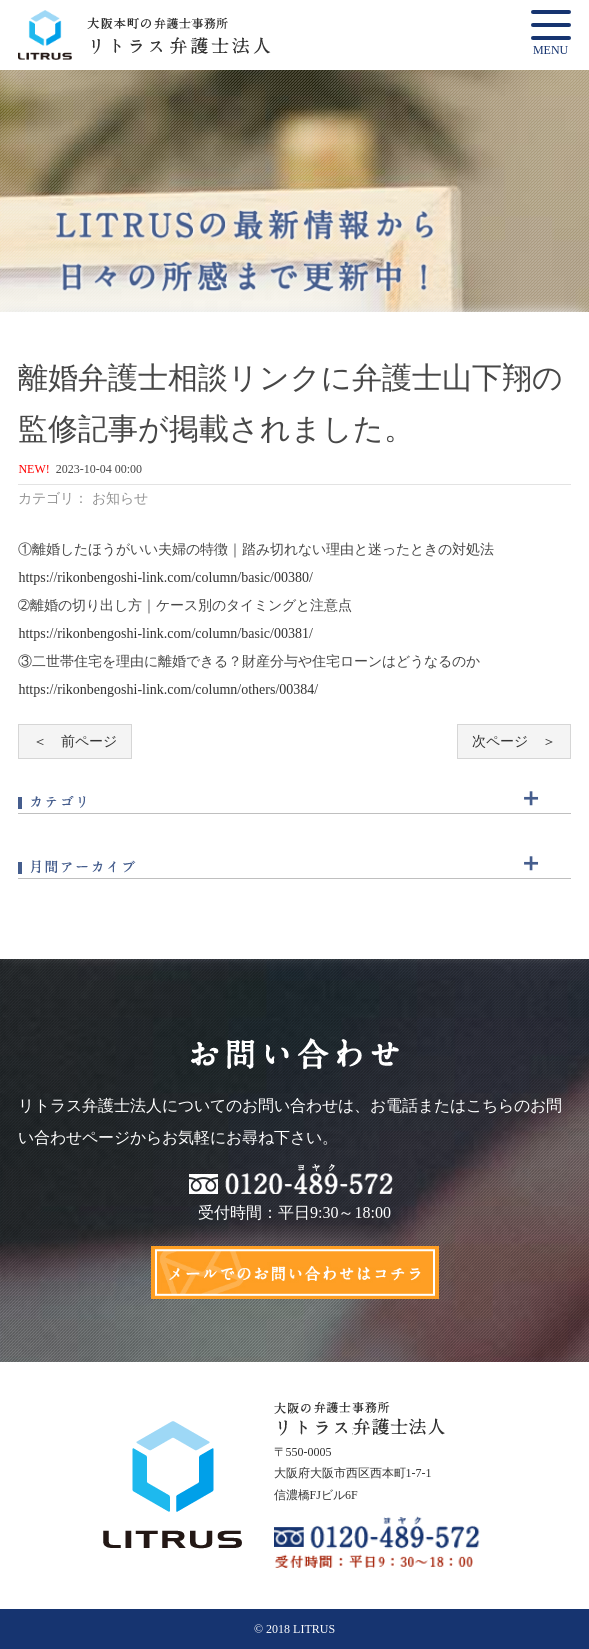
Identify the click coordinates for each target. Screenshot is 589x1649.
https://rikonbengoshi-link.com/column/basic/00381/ (165, 633)
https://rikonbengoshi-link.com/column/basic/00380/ (165, 577)
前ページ (89, 741)
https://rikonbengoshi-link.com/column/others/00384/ (168, 689)
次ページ (500, 741)
